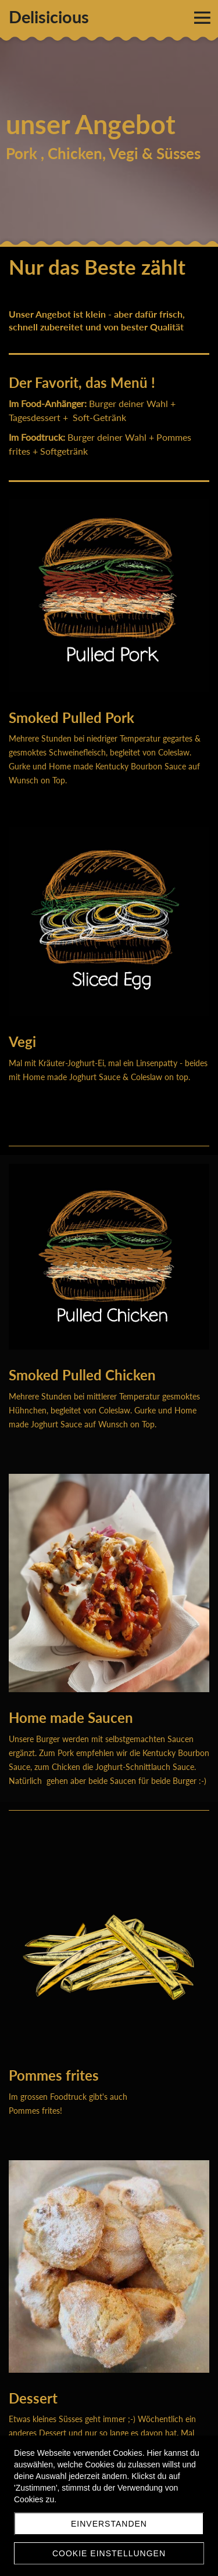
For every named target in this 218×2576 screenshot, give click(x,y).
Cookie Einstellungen (109, 2553)
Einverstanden (109, 2523)
